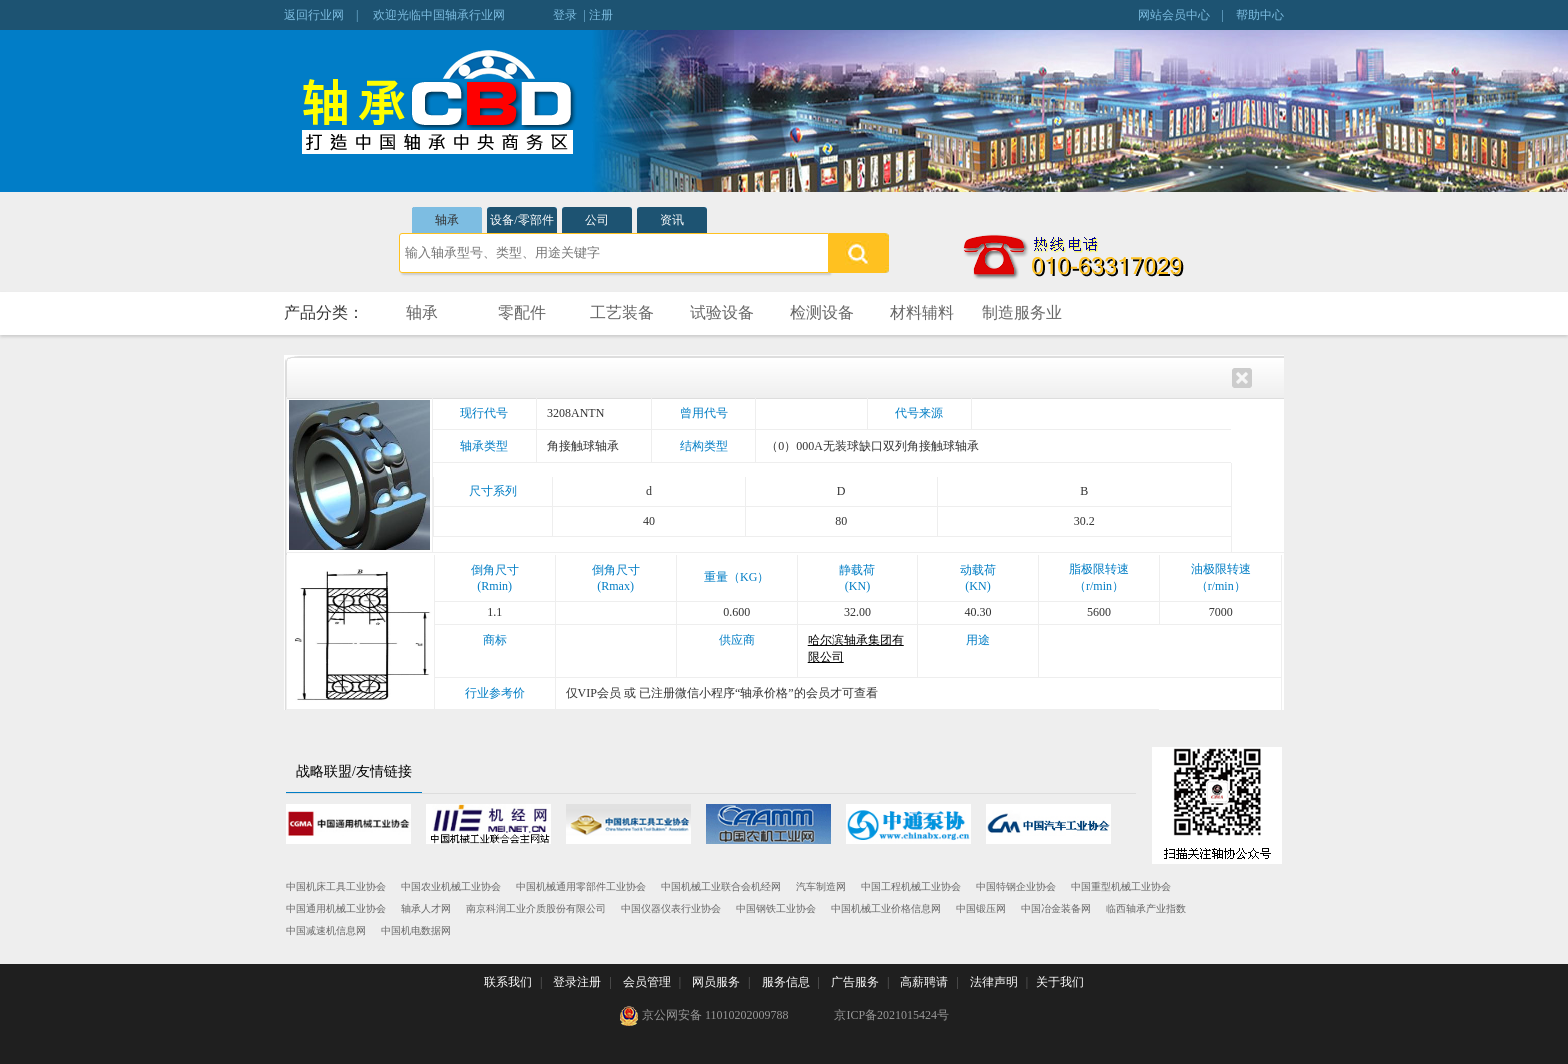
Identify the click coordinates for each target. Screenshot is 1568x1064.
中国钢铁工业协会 (776, 908)
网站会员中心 (1174, 15)
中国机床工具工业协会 (336, 886)
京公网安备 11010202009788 (704, 1016)
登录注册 (577, 982)
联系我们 (508, 982)
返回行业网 (314, 15)
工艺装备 (622, 312)
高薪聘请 (924, 982)
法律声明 (994, 982)
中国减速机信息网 (326, 930)
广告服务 (855, 982)
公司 (597, 220)
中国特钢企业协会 (1016, 886)
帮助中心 (1260, 15)
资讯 (672, 220)
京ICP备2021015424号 (891, 1015)
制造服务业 (1022, 312)
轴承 (447, 220)
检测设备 (822, 312)
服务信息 (786, 982)
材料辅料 (922, 312)
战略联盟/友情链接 (354, 771)
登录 (565, 15)
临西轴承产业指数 (1146, 908)
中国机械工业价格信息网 (886, 908)
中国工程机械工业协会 (911, 886)
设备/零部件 (521, 220)
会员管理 (647, 982)
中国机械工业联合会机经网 (721, 886)
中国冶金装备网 (1056, 908)
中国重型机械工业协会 (1121, 886)
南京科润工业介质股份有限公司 (536, 908)
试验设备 (722, 312)
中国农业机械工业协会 (451, 886)
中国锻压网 (981, 908)
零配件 (522, 312)
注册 (601, 15)
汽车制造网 (821, 886)
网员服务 (716, 982)
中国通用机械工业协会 (336, 908)
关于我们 (1060, 982)
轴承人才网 (426, 908)
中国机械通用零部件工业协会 (581, 886)
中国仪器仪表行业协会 (671, 908)
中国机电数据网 (416, 930)
